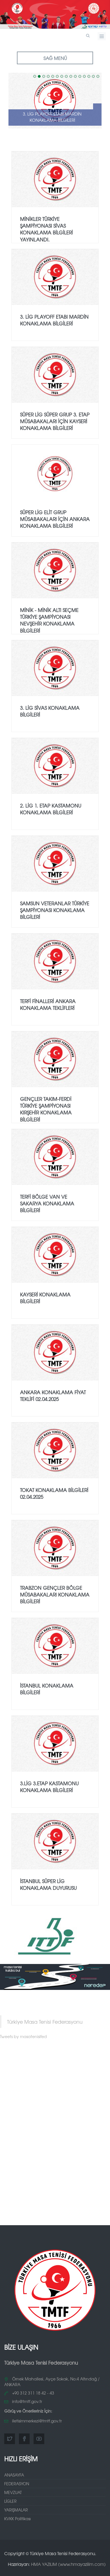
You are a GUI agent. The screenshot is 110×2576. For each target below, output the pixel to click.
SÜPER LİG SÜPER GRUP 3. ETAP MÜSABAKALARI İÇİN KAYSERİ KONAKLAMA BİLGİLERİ (54, 421)
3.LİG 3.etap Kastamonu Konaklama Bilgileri (49, 1787)
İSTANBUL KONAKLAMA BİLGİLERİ (46, 1689)
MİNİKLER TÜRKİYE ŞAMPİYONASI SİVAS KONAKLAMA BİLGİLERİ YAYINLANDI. (46, 229)
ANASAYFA (14, 2475)
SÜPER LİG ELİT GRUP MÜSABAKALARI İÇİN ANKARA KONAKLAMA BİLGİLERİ (55, 519)
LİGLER (10, 2501)
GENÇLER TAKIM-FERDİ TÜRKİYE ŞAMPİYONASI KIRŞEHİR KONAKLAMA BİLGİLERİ (46, 1109)
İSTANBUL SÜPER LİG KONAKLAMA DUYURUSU (48, 1884)
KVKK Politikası (17, 2518)
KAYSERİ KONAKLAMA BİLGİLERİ (45, 1298)
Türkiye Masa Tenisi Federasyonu (45, 2021)
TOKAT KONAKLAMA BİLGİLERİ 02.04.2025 (54, 1493)
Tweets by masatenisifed (23, 2036)
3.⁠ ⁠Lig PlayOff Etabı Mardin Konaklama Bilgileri (52, 117)
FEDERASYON (16, 2483)
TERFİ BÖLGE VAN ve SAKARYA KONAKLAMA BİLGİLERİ (47, 1203)
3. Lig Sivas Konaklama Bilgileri (50, 711)
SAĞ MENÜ (55, 58)
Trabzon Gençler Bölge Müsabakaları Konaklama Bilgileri (54, 1594)
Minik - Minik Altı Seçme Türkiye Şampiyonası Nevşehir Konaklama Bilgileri (49, 620)
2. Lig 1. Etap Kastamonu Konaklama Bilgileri (50, 809)
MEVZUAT (13, 2492)
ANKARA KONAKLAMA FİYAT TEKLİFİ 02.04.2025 (53, 1395)
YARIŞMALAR (16, 2510)
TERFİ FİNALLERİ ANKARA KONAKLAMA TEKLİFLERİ (48, 1004)
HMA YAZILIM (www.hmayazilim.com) (68, 2564)
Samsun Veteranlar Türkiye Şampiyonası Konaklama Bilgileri (54, 910)
